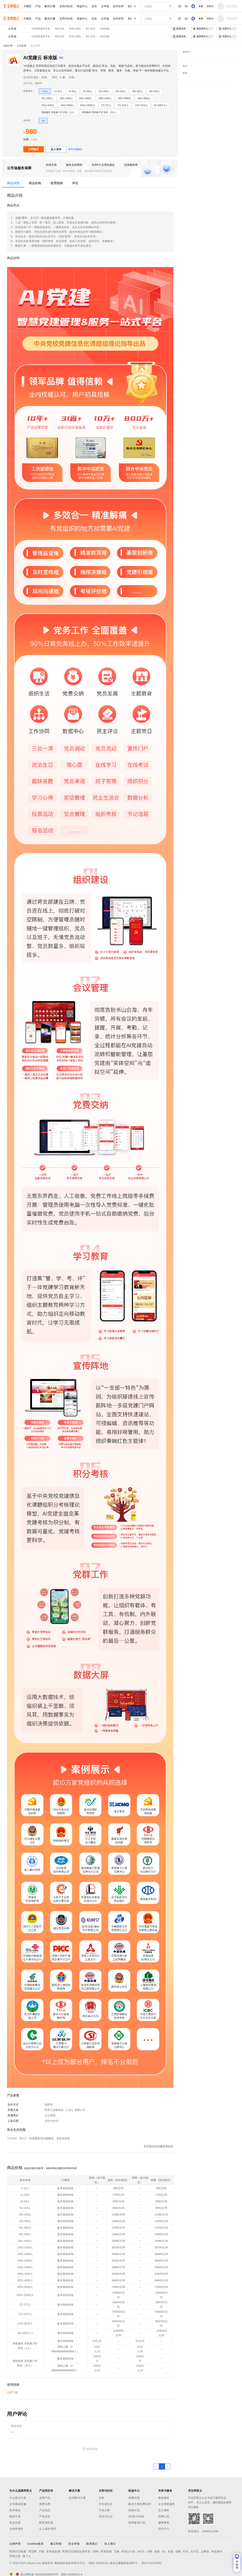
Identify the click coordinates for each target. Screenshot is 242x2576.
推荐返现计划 (136, 2522)
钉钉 (185, 2551)
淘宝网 (32, 2551)
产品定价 (44, 2516)
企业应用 (21, 45)
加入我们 (110, 2543)
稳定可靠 (15, 2516)
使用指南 (56, 183)
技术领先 (15, 2510)
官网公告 (163, 2516)
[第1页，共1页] (162, 2466)
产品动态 (44, 2510)
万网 (149, 2551)
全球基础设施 (17, 2504)
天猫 (41, 2551)
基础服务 (163, 2497)
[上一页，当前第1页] (156, 2466)
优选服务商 (131, 164)
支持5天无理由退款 (103, 164)
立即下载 (12, 2392)
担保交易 (51, 164)
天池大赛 (104, 2510)
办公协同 (35, 45)
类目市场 (59, 28)
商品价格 (35, 183)
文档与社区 (66, 6)
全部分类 (8, 45)
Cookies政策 (35, 2543)
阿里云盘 (15, 2556)
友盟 (170, 2551)
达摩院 (205, 2551)
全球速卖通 (53, 2551)
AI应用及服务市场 (40, 28)
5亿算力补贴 (136, 2516)
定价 (94, 6)
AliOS (141, 2551)
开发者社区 (106, 2504)
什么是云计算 (17, 2497)
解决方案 (50, 6)
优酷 (178, 2551)
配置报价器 (46, 2522)
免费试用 (44, 2504)
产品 (38, 6)
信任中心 (163, 2528)
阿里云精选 (75, 28)
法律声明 (15, 2543)
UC (164, 2551)
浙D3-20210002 (151, 2563)
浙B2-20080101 (99, 2563)
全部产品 (44, 2497)
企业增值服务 (166, 2504)
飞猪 (116, 2551)
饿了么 (26, 2556)
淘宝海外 (216, 2551)
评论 (75, 183)
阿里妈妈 (106, 2551)
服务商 (186, 52)
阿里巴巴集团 (17, 2551)
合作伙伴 (118, 6)
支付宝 (194, 2551)
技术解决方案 (77, 2497)
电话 (185, 66)
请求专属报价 (75, 149)
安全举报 (74, 2543)
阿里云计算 (128, 2551)
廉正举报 (55, 2543)
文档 (101, 2497)
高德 (157, 2551)
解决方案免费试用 (139, 2504)
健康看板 (163, 2522)
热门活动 (90, 28)
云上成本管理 (47, 2528)
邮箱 (185, 73)
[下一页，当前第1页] (167, 2466)
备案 (201, 6)
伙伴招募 (105, 28)
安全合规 (15, 2522)
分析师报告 (16, 2528)
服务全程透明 (74, 164)
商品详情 (13, 183)
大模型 (27, 6)
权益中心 (82, 6)
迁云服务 (163, 2510)
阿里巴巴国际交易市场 (76, 2551)
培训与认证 (106, 2516)
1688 (95, 2551)
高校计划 (134, 2510)
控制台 (210, 6)
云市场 (105, 6)
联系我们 (92, 2543)
